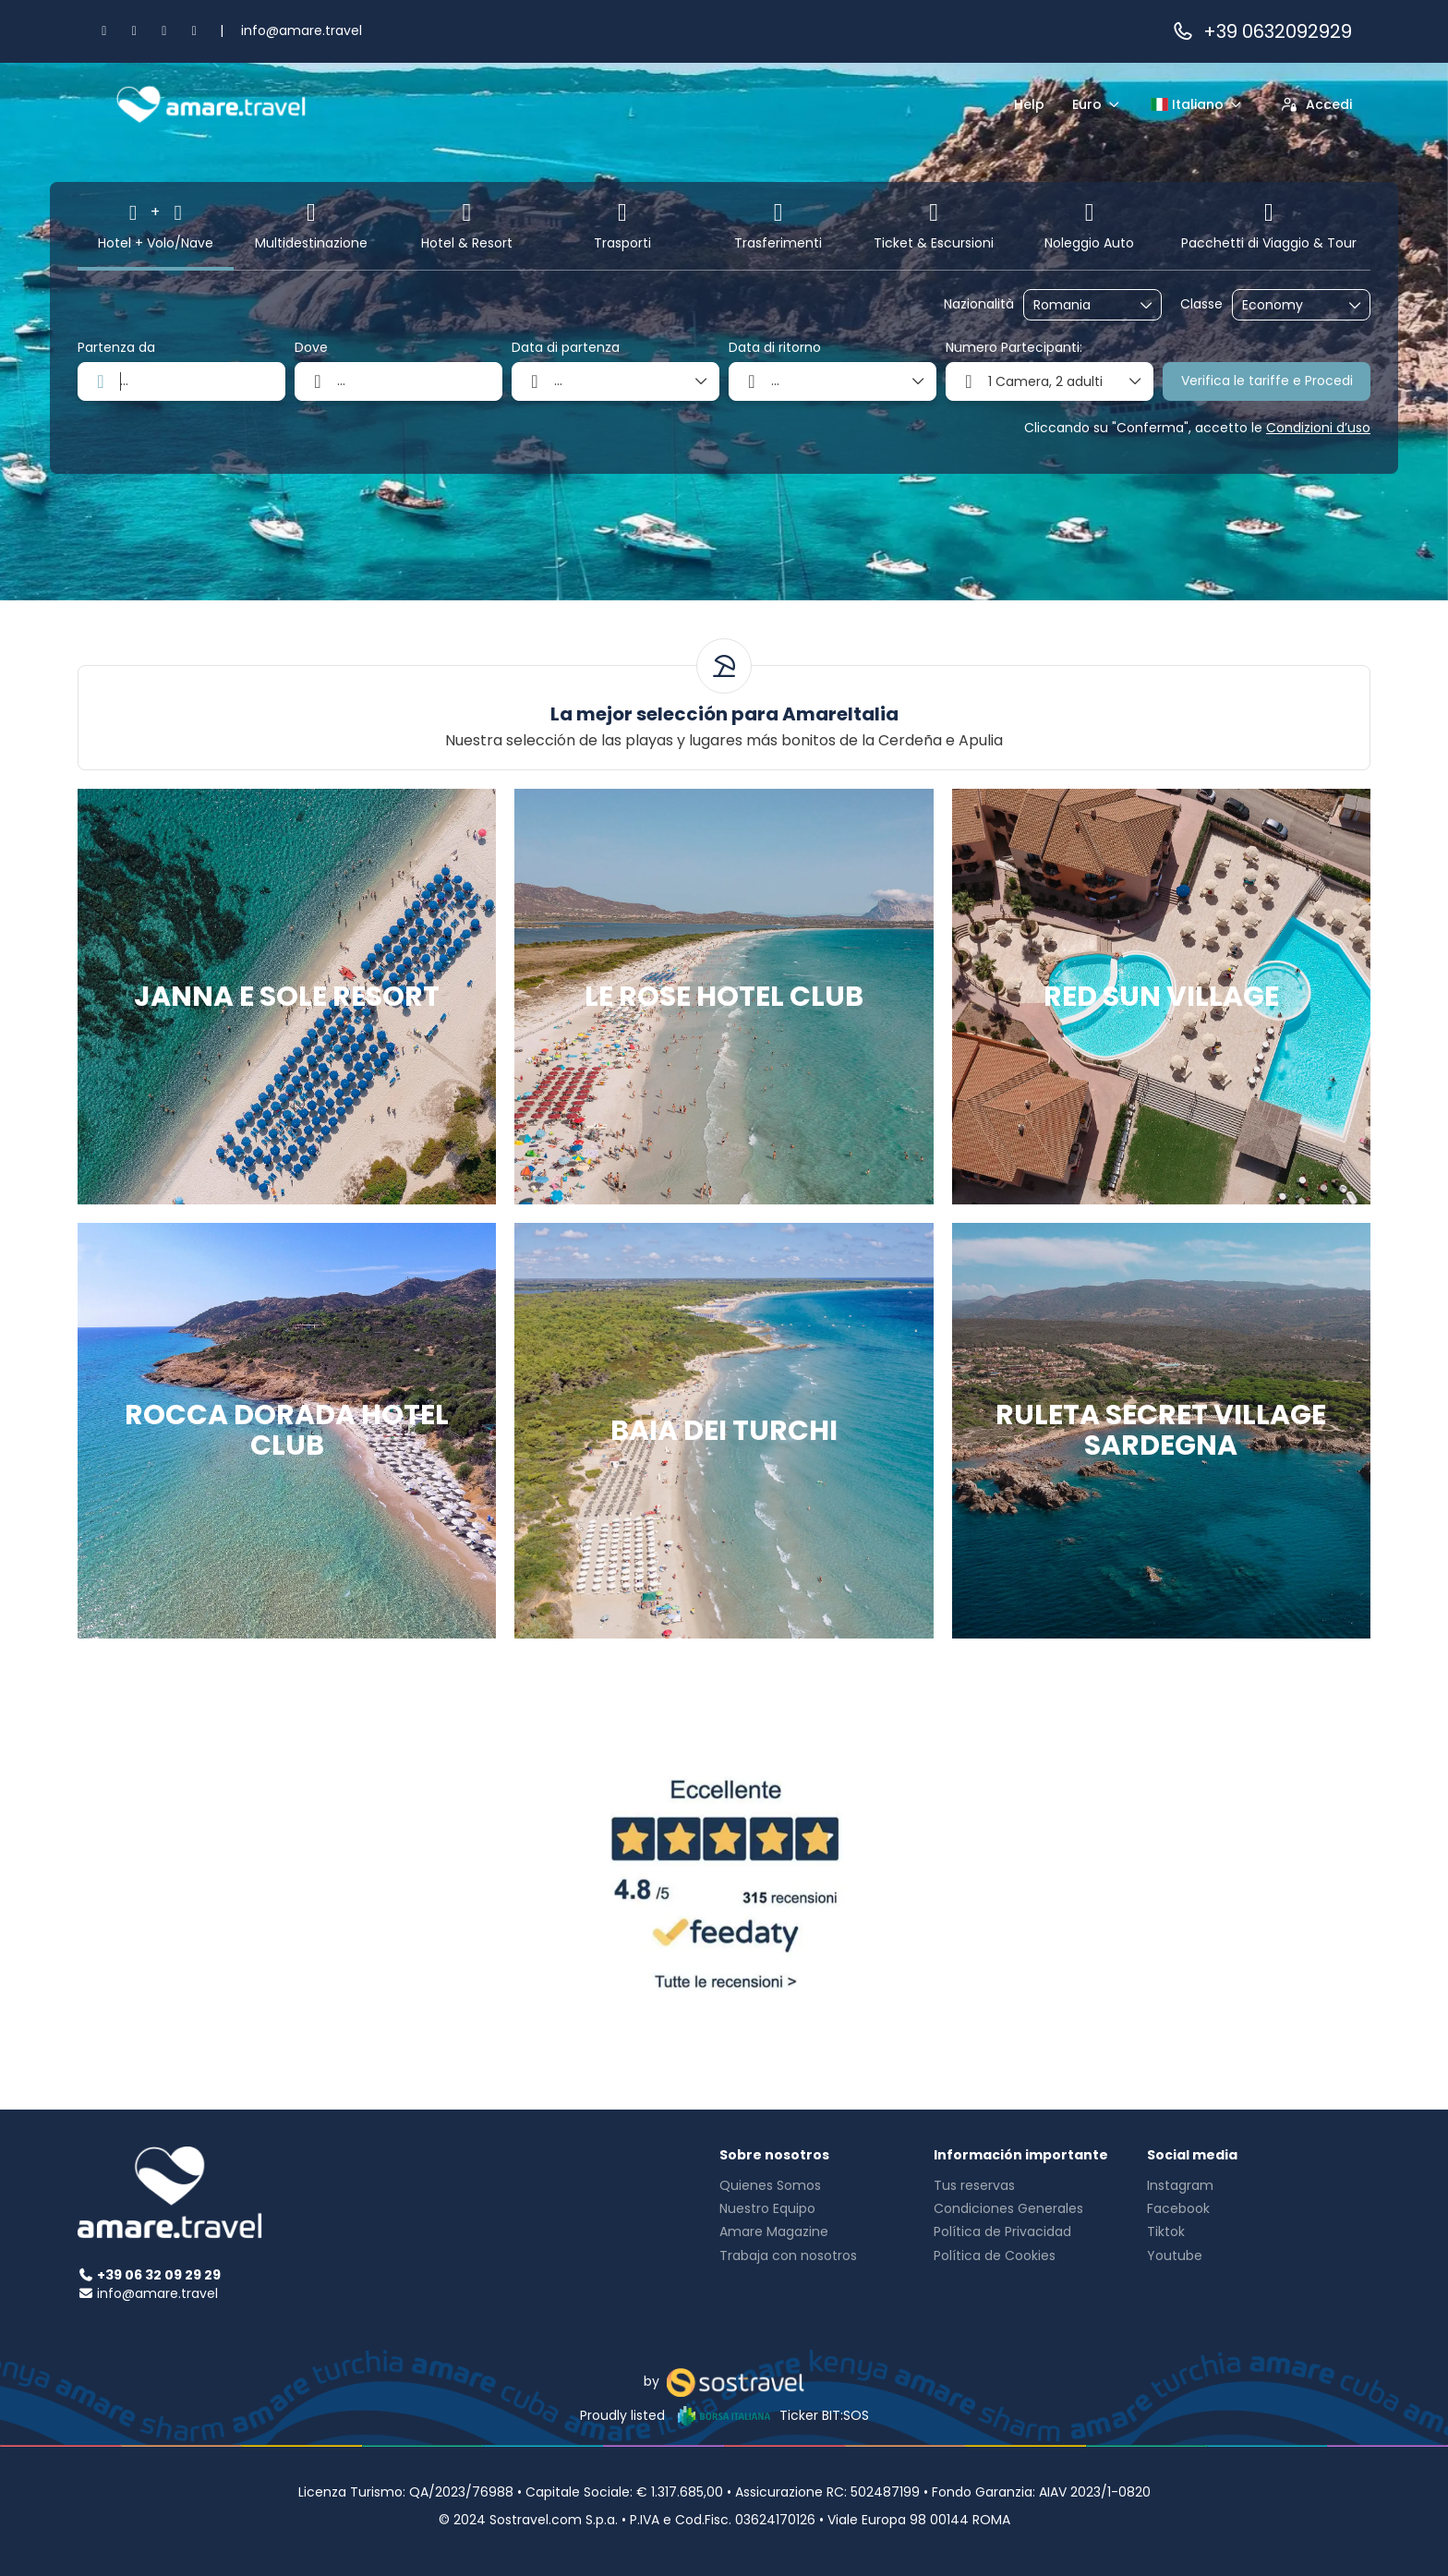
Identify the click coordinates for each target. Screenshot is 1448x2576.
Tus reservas (974, 2185)
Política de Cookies (995, 2255)
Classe (1201, 304)
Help (1029, 104)
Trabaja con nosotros (788, 2255)
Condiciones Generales (1008, 2208)
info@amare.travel (301, 30)
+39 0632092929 (1261, 31)
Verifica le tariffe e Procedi (1267, 380)
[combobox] (1079, 305)
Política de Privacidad (1002, 2231)
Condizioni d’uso (1318, 427)
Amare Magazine (773, 2231)
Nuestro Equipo (767, 2208)
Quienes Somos (770, 2185)
